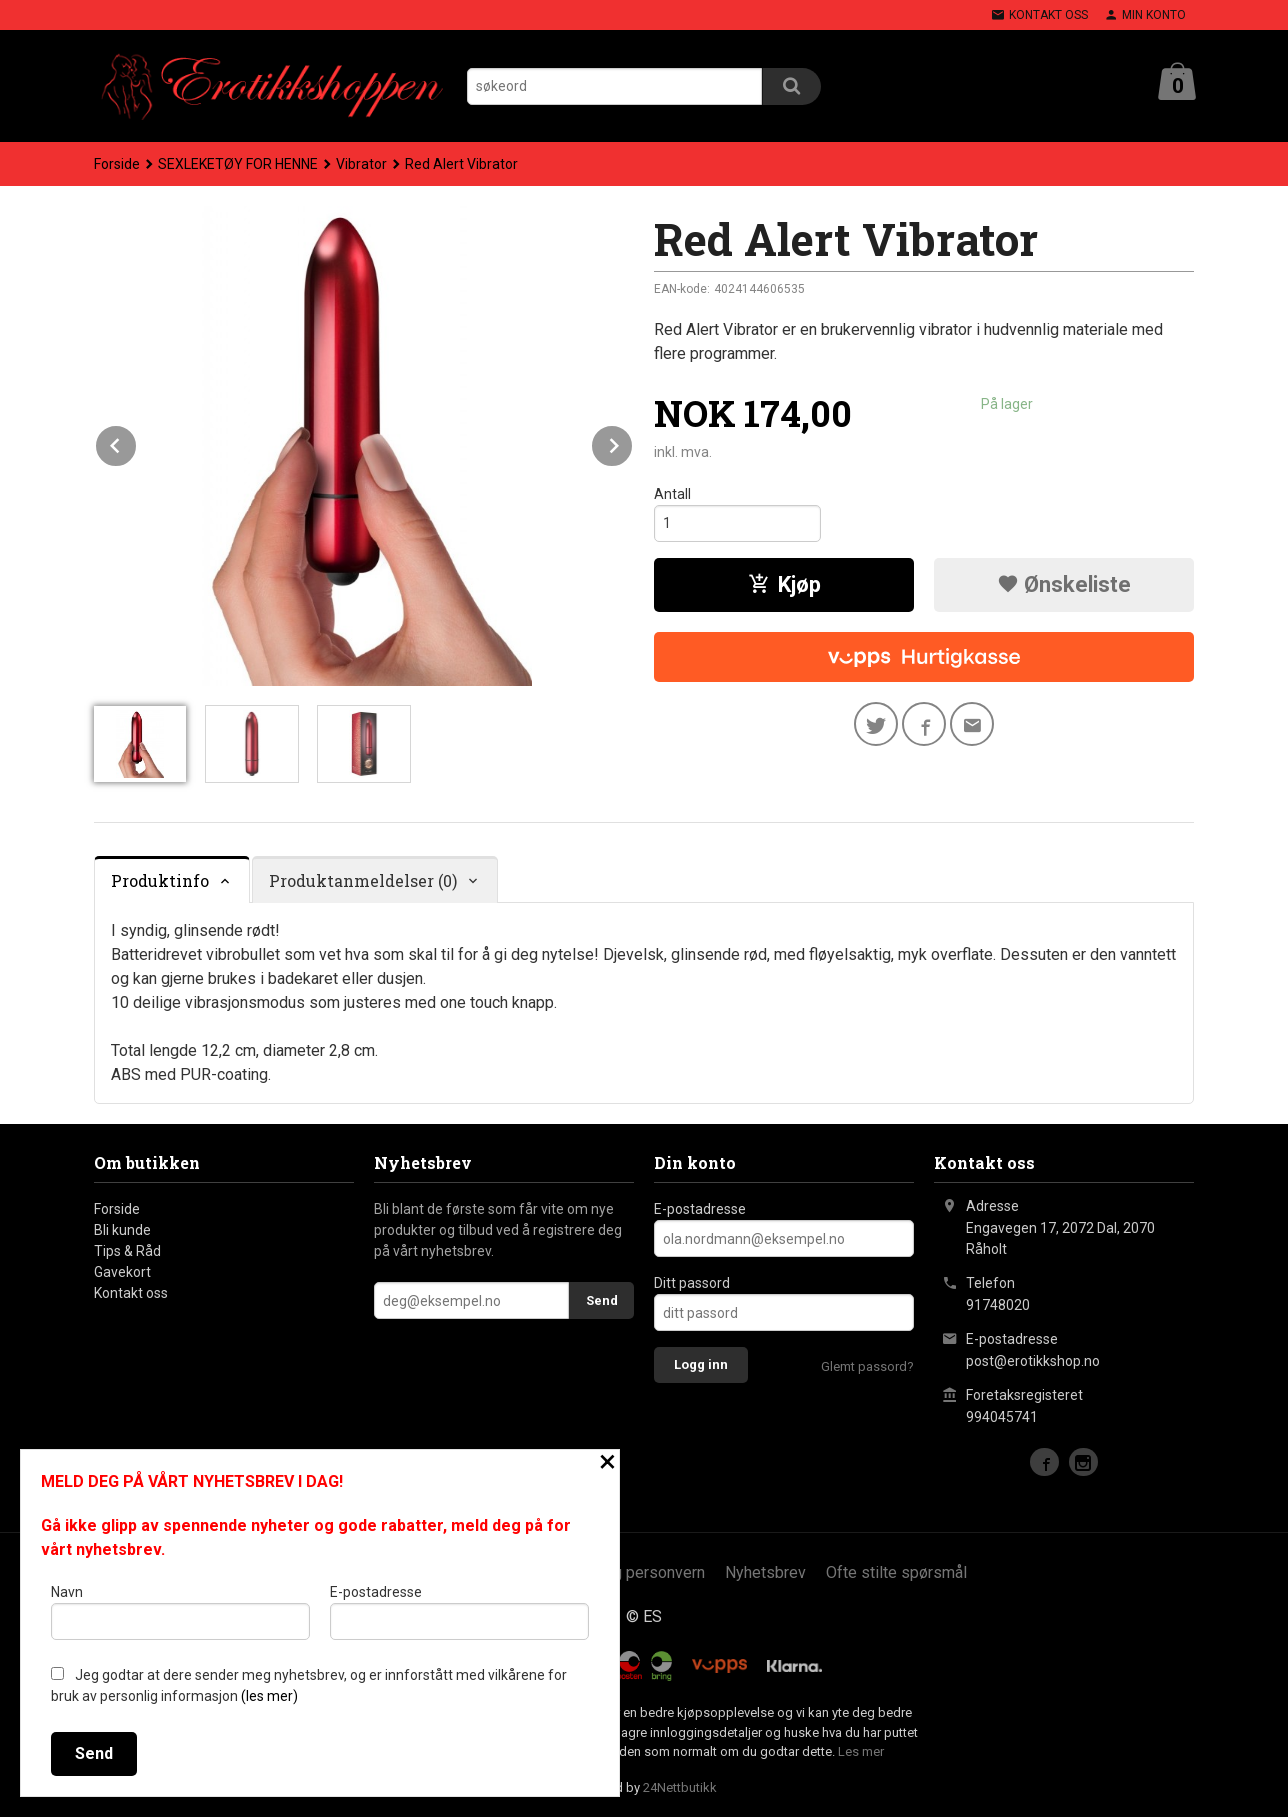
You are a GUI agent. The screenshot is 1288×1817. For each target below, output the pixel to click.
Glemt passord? (867, 1366)
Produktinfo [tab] (160, 880)
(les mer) (269, 1696)
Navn (180, 1612)
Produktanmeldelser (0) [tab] (363, 880)
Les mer (861, 1751)
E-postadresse (700, 1209)
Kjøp (784, 584)
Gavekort (122, 1272)
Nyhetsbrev (765, 1572)
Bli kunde (122, 1230)
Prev (137, 442)
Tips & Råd (127, 1251)
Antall (672, 494)
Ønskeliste (1064, 584)
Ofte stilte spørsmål (896, 1572)
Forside (117, 164)
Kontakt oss (131, 1293)
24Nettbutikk (680, 1787)
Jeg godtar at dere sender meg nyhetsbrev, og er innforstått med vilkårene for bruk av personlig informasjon (309, 1685)
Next (633, 442)
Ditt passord (692, 1283)
